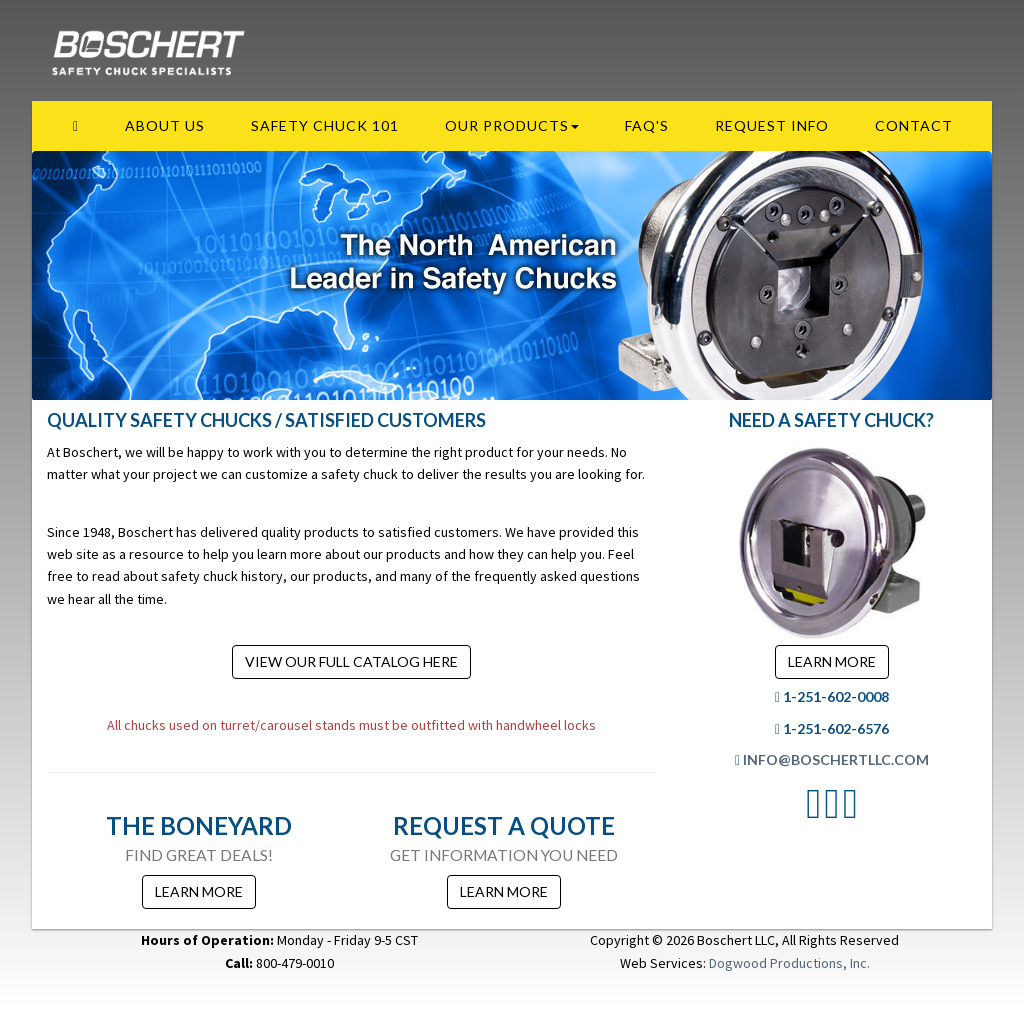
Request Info (772, 125)
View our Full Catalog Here (351, 661)
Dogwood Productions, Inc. (789, 963)
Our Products (512, 125)
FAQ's (647, 125)
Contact (914, 125)
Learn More (199, 891)
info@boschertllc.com (836, 759)
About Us (165, 125)
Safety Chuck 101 (325, 125)
